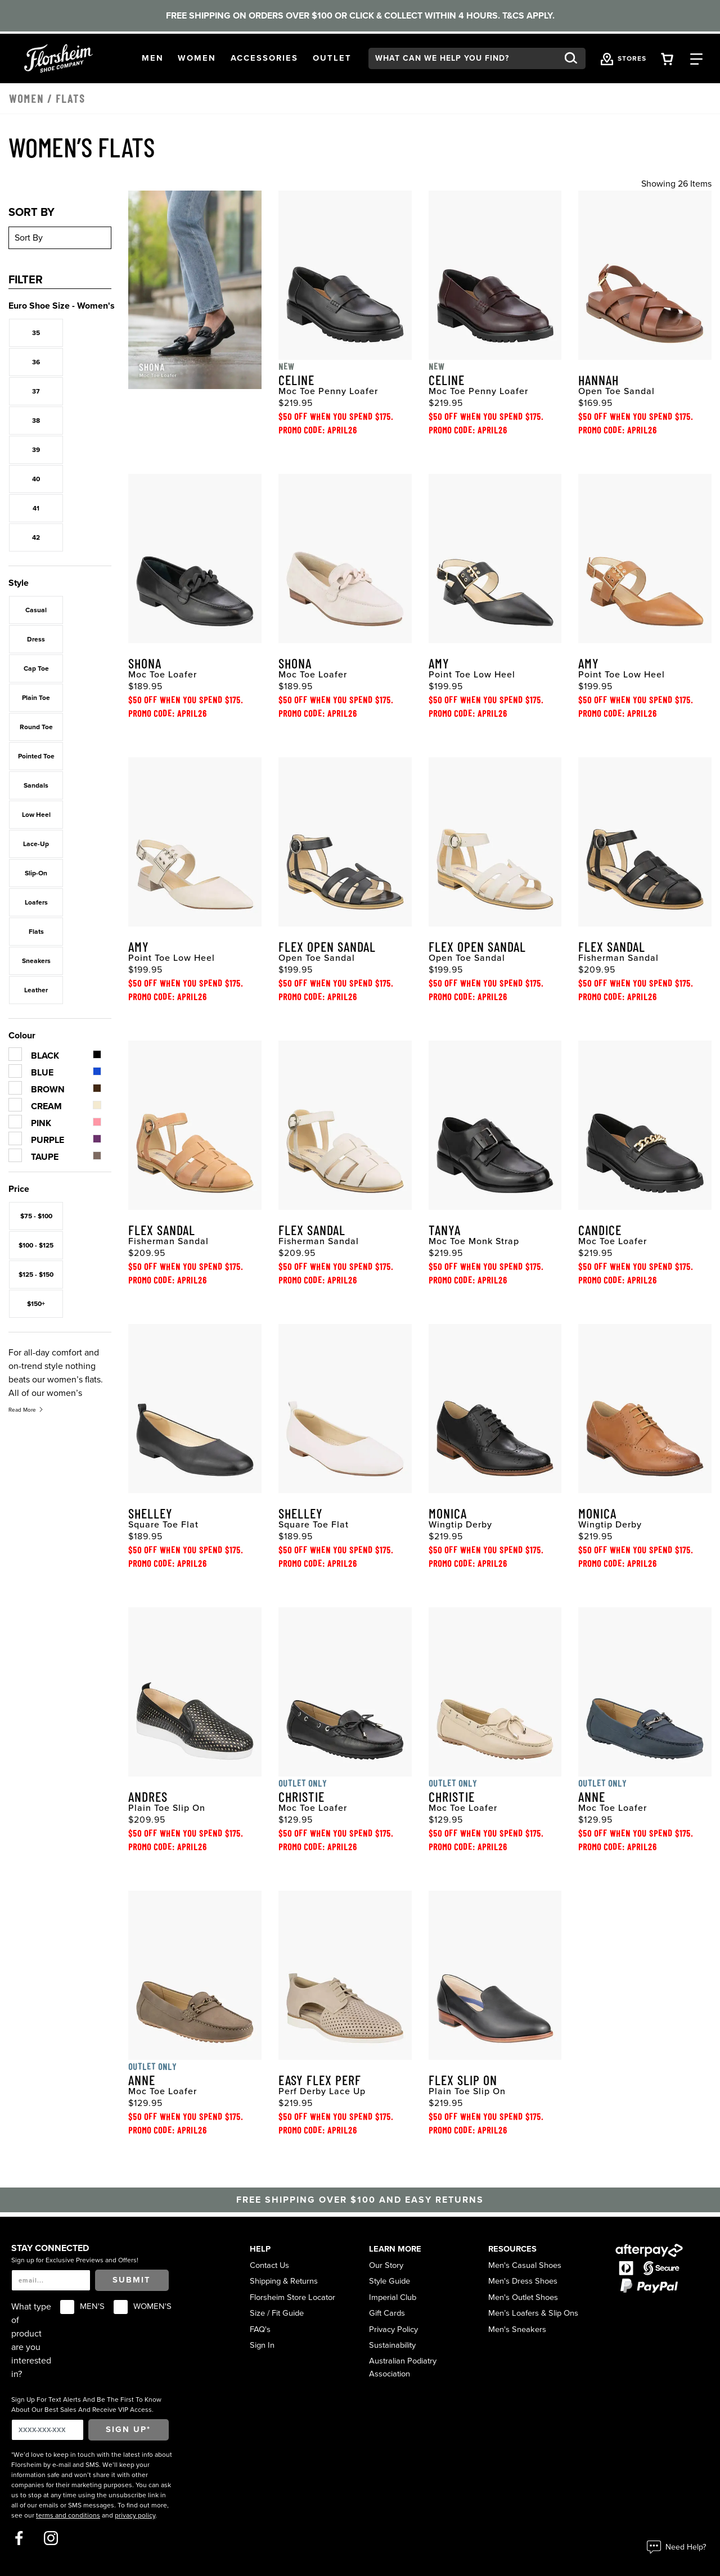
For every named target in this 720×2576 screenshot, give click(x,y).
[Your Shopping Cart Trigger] (667, 58)
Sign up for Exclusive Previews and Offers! (74, 2260)
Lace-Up (36, 844)
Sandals (36, 785)
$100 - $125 (36, 1245)
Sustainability (392, 2345)
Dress (36, 639)
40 (36, 479)
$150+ (36, 1304)
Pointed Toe (36, 756)
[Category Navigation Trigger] (696, 58)
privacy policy (135, 2515)
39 (36, 450)
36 (36, 362)
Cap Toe (36, 668)
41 (36, 508)
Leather (36, 990)
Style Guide (389, 2281)
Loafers (36, 902)
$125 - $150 (36, 1274)
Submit (131, 2280)
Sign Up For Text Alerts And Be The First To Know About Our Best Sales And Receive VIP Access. (86, 2405)
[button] (153, 58)
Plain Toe (36, 698)
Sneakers (36, 961)
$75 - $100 (36, 1216)
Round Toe (36, 727)
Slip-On (36, 873)
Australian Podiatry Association (402, 2367)
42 (36, 537)
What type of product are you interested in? (31, 2340)
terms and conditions (68, 2515)
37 (36, 391)
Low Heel (36, 815)
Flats (36, 932)
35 (36, 333)
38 (36, 420)
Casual (36, 610)
